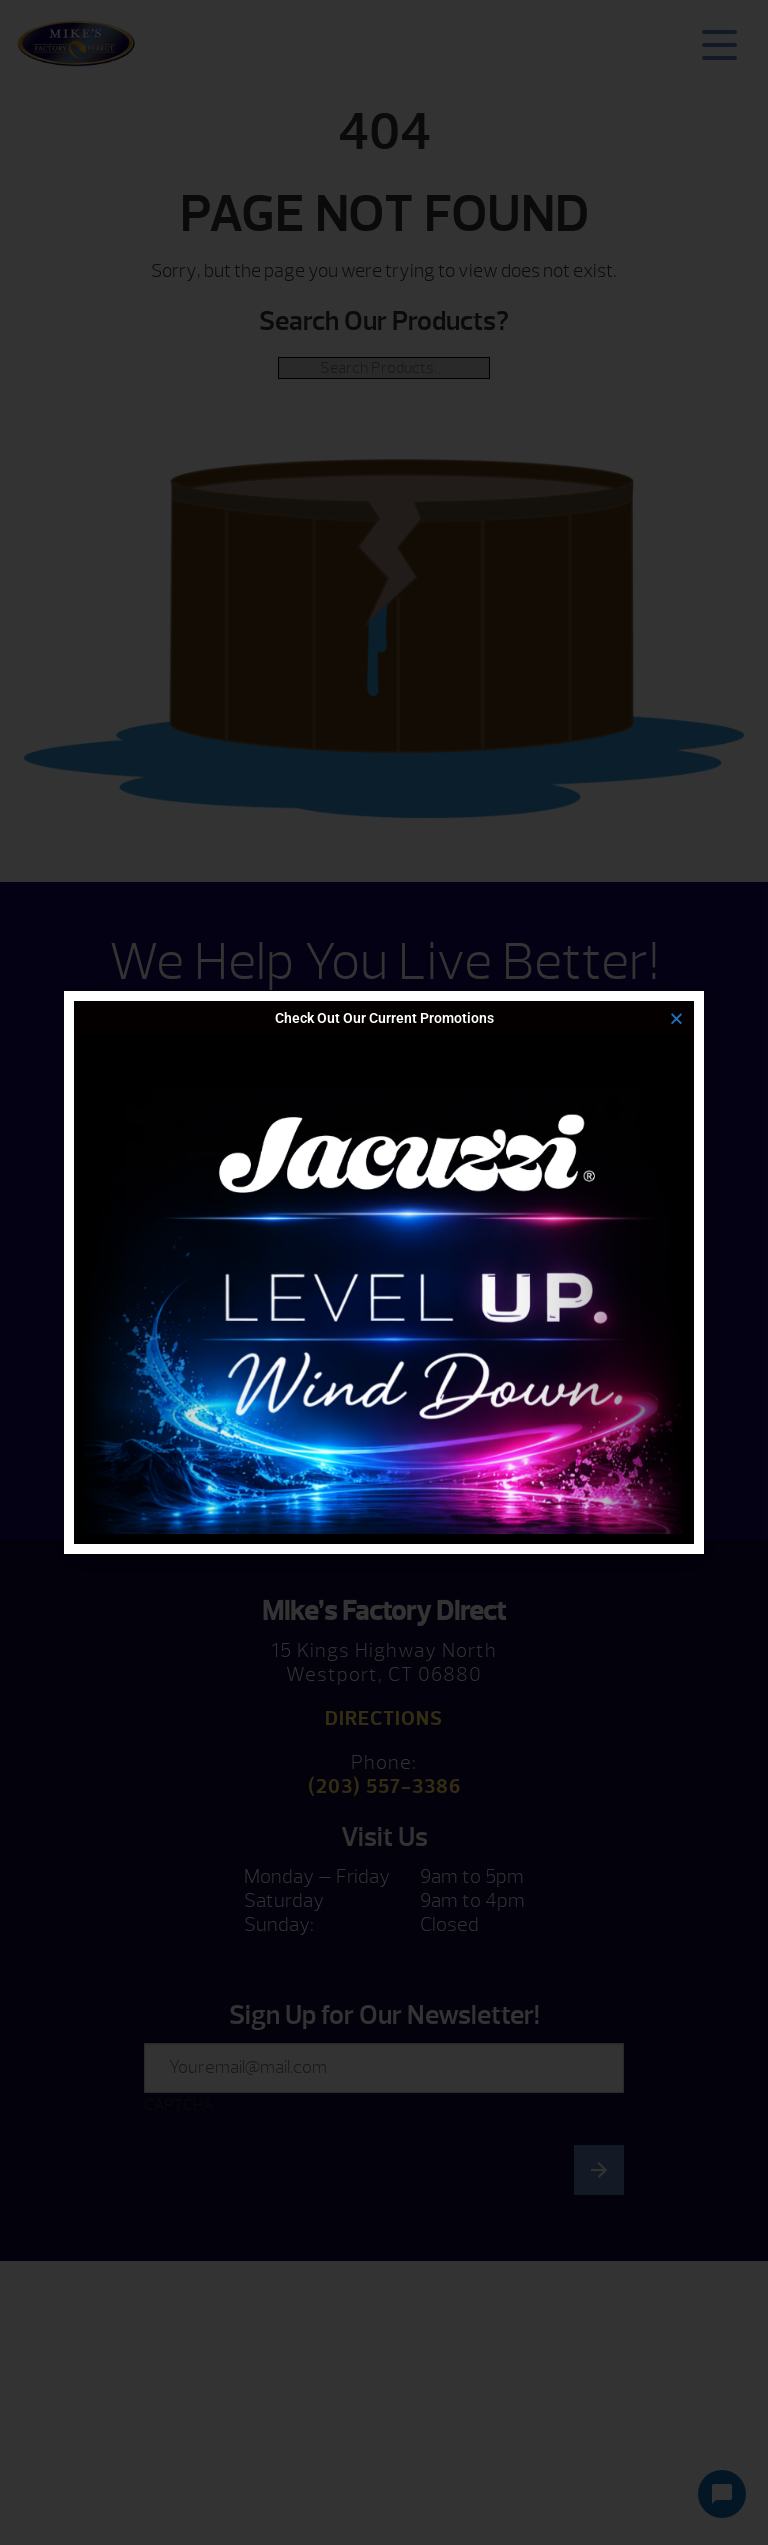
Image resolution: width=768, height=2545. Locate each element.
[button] (676, 1018)
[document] (384, 1272)
